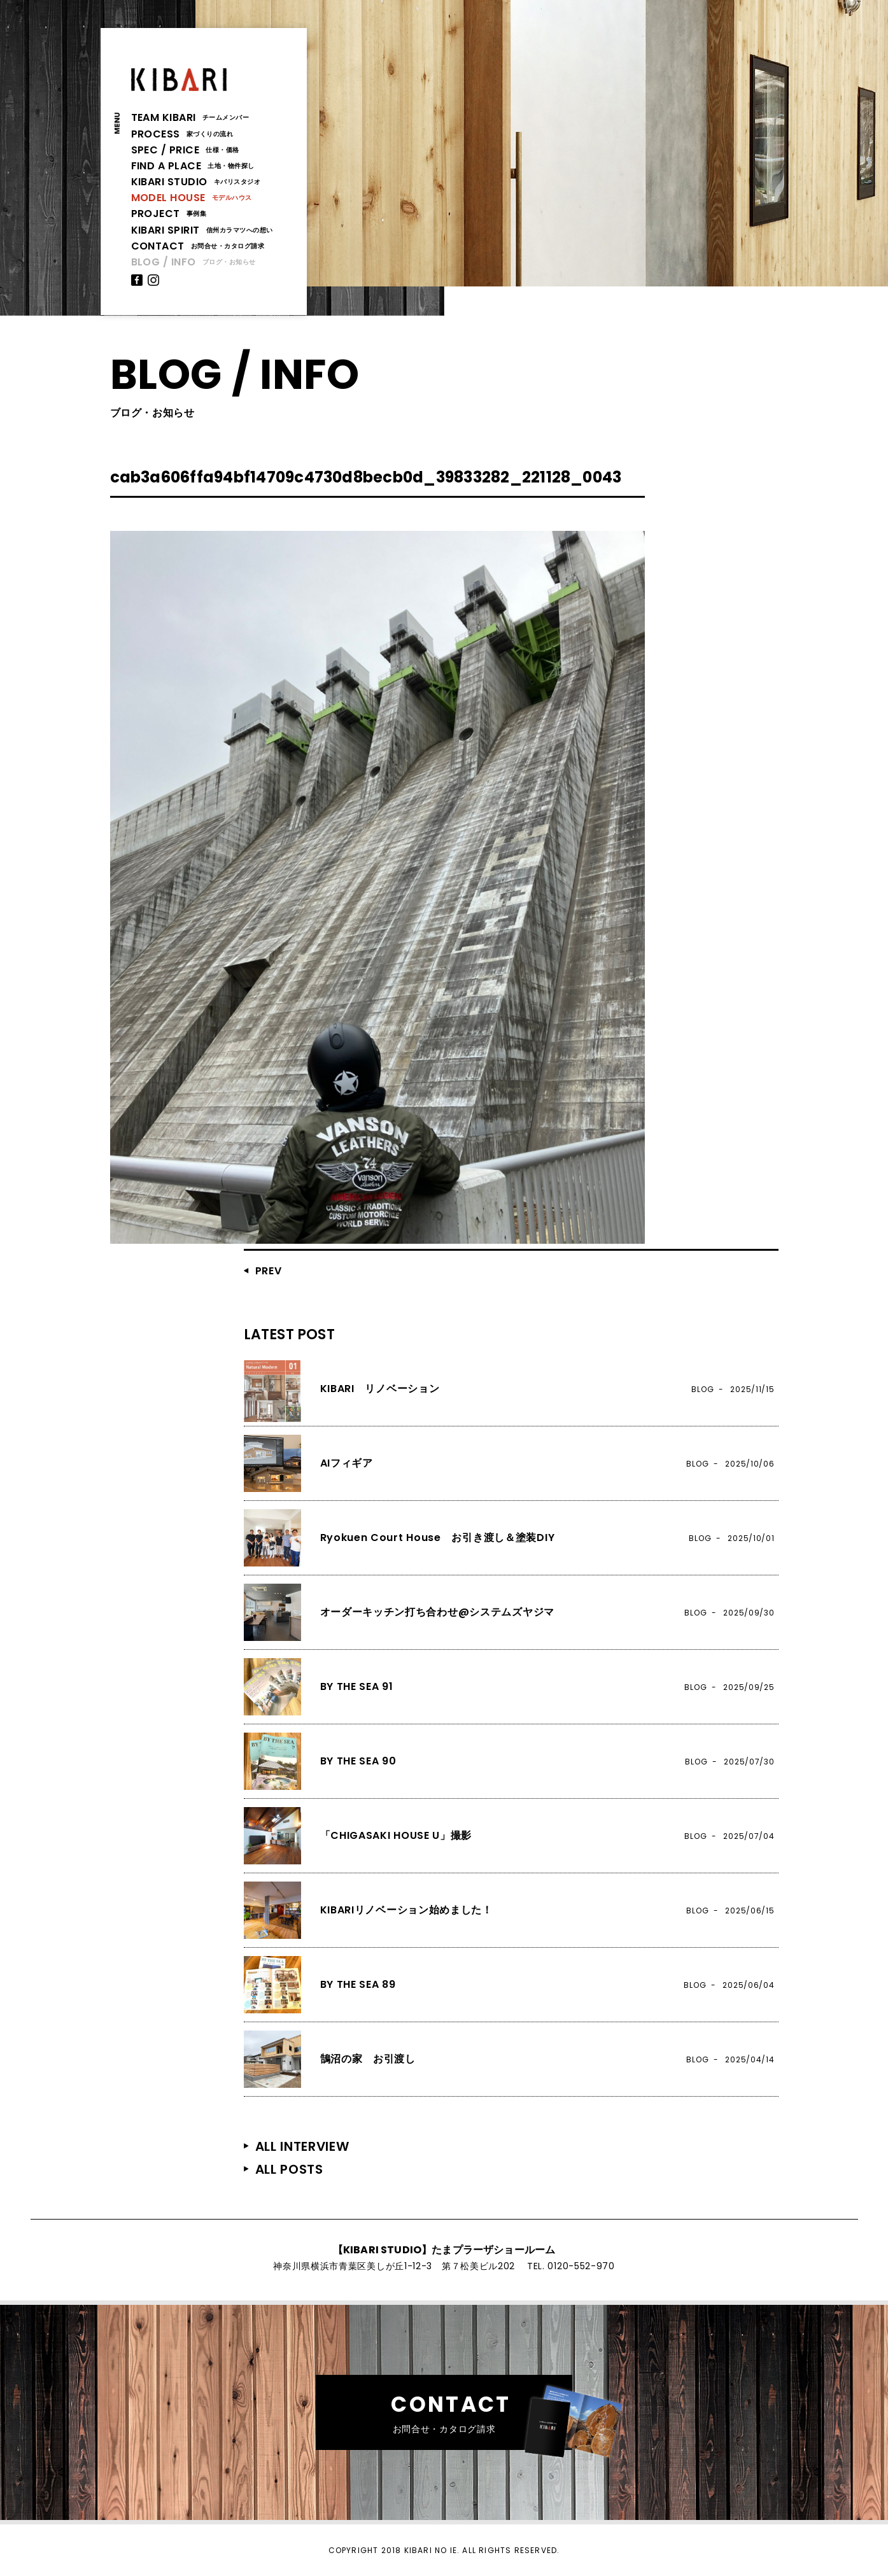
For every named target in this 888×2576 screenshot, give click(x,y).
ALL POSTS (289, 2169)
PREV (268, 1270)
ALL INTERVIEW (302, 2146)
